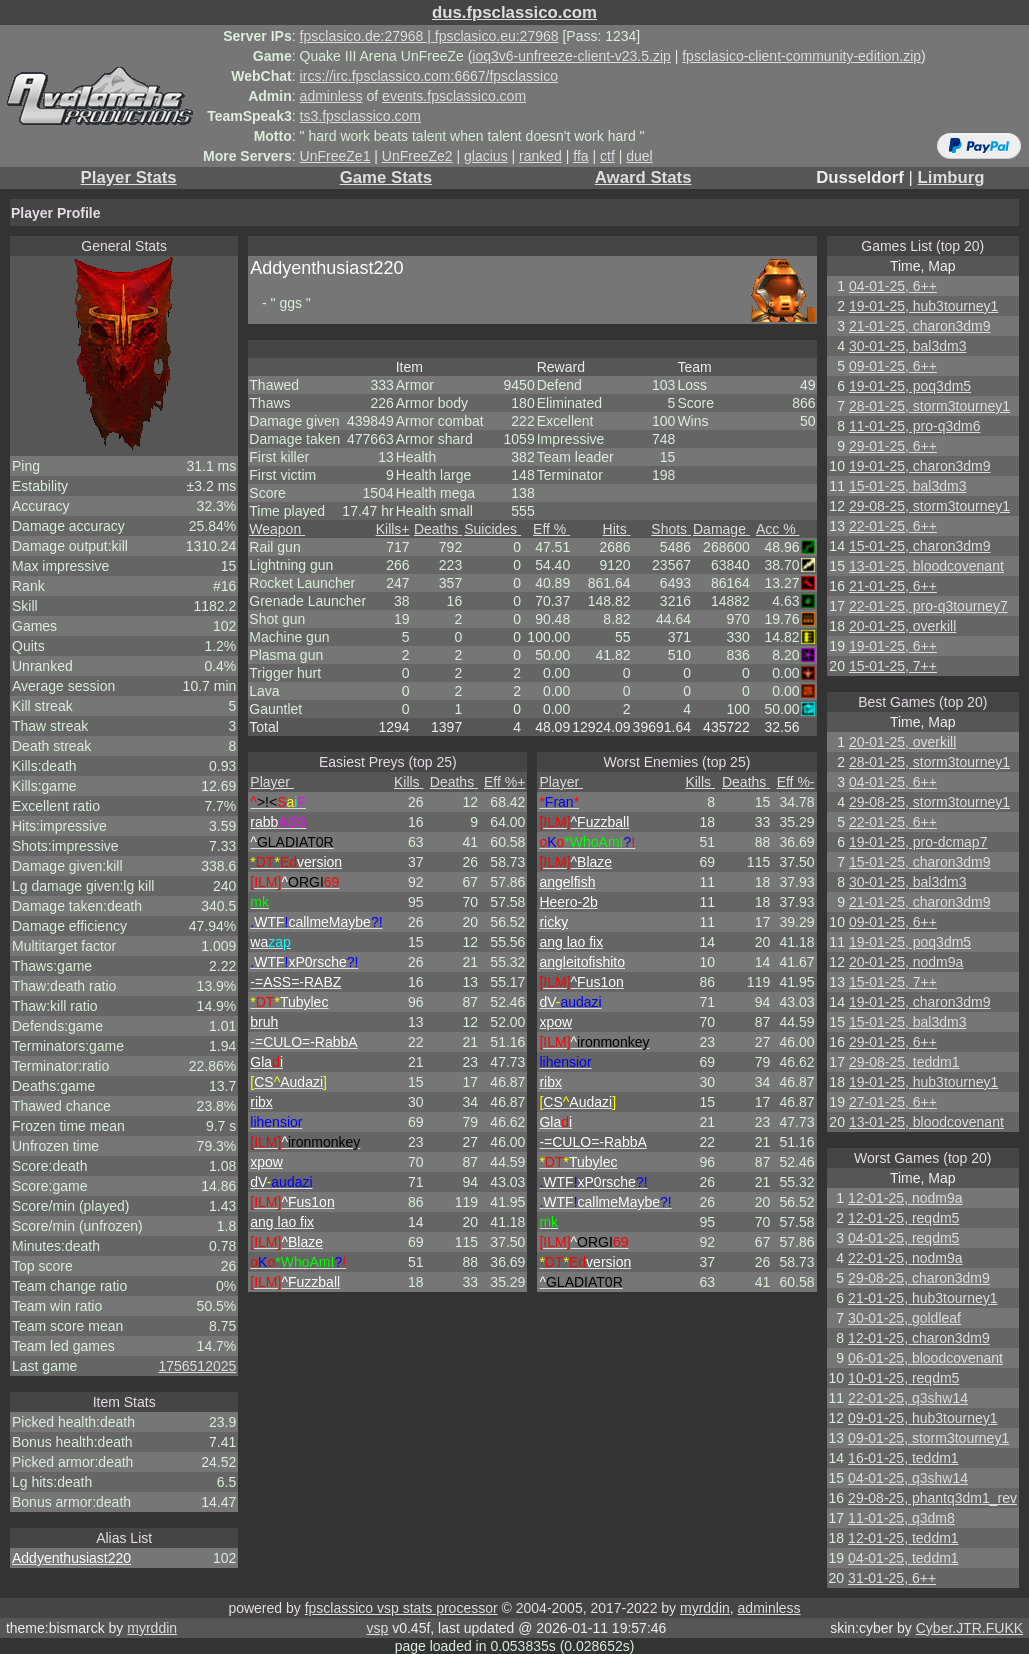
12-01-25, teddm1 (903, 1538)
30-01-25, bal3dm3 (908, 346)
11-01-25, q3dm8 (901, 1518)
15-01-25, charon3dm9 (920, 546)
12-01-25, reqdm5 (903, 1218)
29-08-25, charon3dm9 (919, 1278)
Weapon (277, 529)
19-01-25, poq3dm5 (910, 386)
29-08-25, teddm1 (904, 1062)
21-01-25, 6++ (893, 586)
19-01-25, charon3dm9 (920, 466)
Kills (393, 529)
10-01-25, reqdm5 (903, 1378)
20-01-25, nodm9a (906, 962)
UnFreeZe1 (335, 156)
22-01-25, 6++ (893, 526)
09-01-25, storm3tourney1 (928, 1438)
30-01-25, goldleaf (904, 1318)
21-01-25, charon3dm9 (920, 326)
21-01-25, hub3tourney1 (922, 1298)
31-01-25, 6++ (892, 1578)
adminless (331, 96)
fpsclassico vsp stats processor (401, 1608)
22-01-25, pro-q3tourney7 (928, 606)
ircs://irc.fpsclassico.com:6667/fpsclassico (429, 76)
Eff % (551, 529)
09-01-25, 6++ (893, 366)
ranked (540, 156)
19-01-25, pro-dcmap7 (918, 842)
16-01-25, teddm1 (903, 1458)
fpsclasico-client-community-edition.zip (801, 56)
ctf (607, 156)
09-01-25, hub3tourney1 (922, 1418)
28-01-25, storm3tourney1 (929, 406)
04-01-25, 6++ (893, 286)
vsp (377, 1628)
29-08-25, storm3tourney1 (929, 506)
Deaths (438, 529)
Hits (617, 529)
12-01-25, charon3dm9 (919, 1338)
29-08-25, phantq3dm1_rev (932, 1498)
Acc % (778, 529)
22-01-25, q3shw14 (908, 1398)
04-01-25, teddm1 (903, 1558)
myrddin (705, 1608)
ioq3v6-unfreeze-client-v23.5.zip (571, 56)
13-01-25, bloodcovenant (926, 566)
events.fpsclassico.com (454, 96)
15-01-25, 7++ (893, 666)
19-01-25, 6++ (893, 646)
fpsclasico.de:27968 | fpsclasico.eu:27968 (429, 36)
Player (272, 782)
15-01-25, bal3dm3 (908, 486)
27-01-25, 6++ (893, 1102)
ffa (580, 156)
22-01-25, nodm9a (905, 1258)
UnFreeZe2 (417, 156)
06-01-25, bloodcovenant (925, 1358)
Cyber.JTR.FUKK (969, 1628)
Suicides (492, 529)
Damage (721, 529)
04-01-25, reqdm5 (903, 1238)
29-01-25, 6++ (893, 446)
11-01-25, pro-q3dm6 (915, 426)
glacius (486, 156)
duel (639, 156)
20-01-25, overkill (902, 626)
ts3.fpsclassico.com (360, 116)
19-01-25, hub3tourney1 (923, 306)
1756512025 (197, 1366)
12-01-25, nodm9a (905, 1198)
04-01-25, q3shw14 (908, 1478)
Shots (671, 529)
